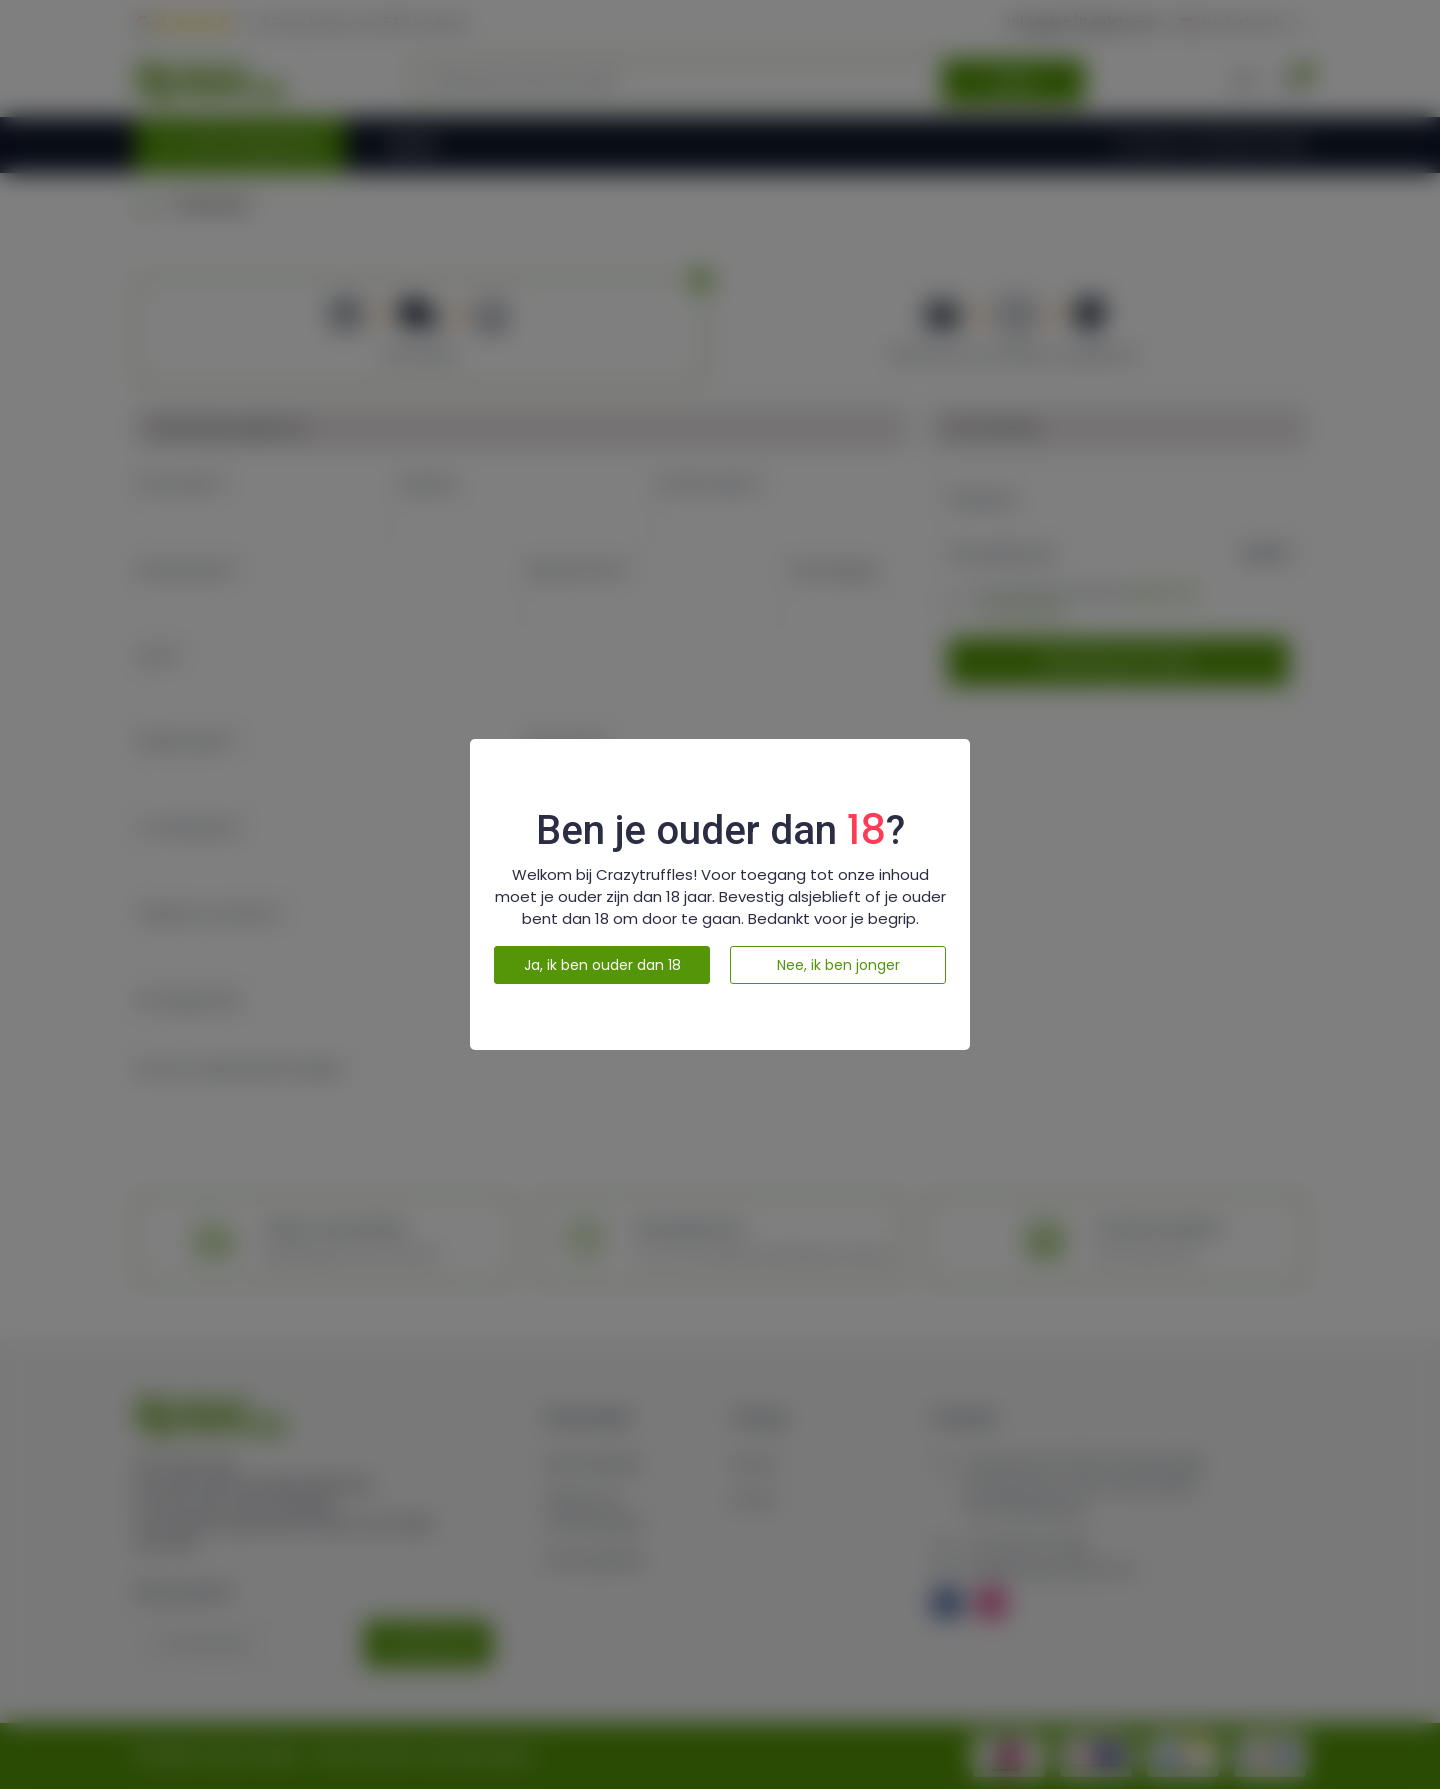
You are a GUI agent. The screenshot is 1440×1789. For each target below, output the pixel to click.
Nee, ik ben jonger (838, 965)
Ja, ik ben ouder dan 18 (602, 965)
